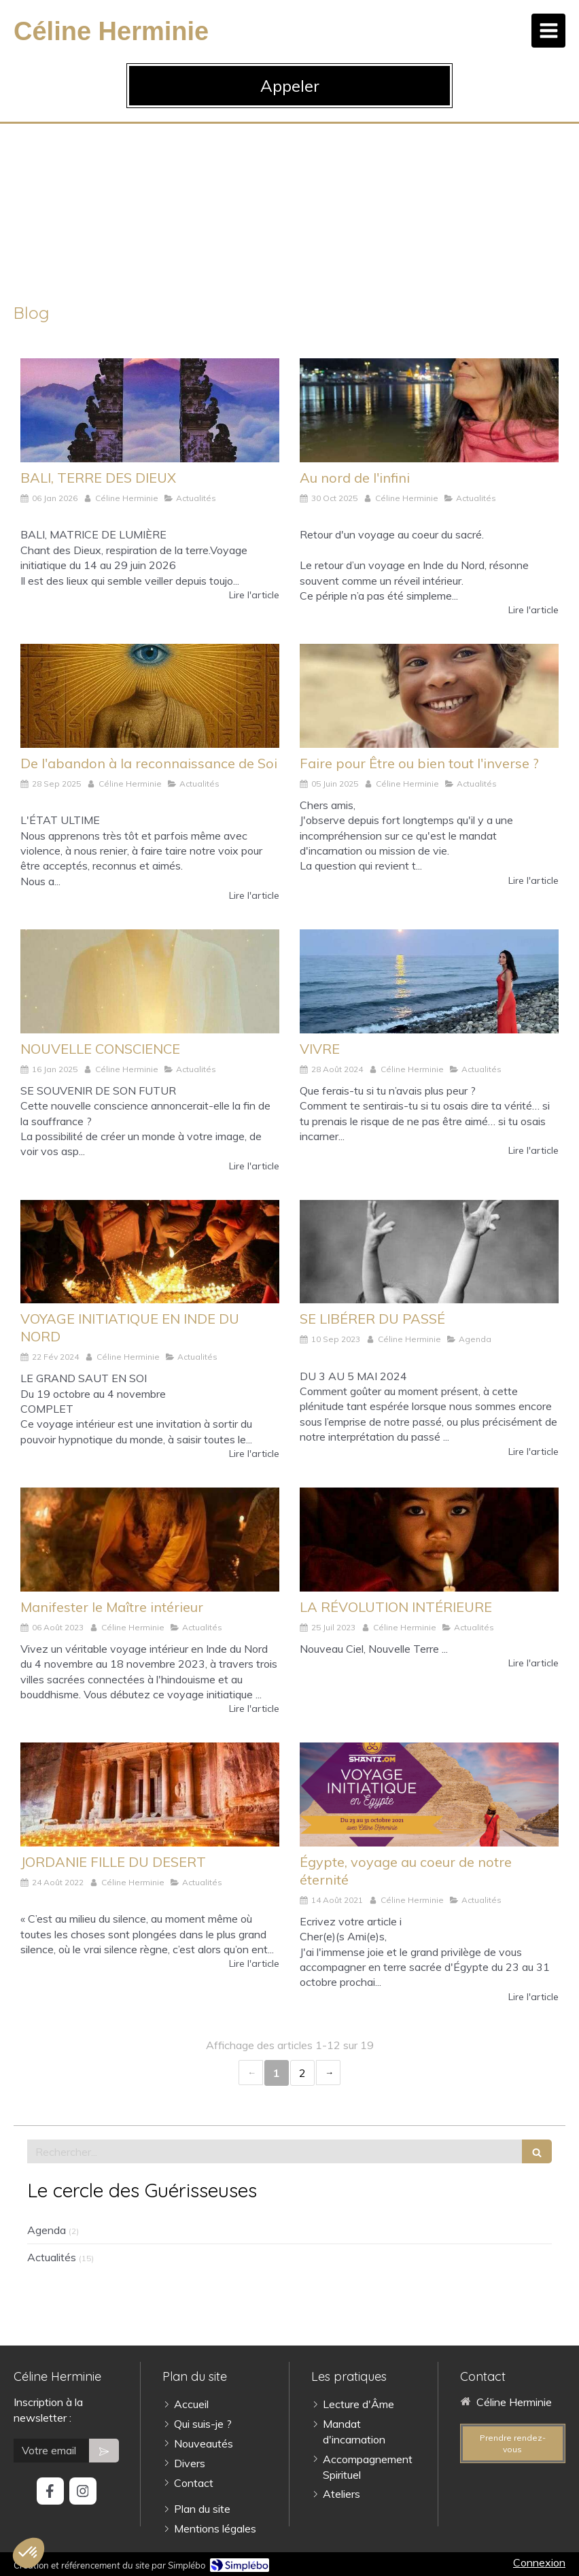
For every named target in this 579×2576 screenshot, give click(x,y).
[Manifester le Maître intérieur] (149, 1539)
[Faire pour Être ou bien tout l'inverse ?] (429, 695)
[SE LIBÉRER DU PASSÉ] (429, 1251)
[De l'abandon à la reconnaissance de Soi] (149, 695)
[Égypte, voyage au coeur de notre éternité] (429, 1794)
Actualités (51, 2257)
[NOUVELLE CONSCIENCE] (149, 981)
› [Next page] (328, 2072)
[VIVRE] (429, 981)
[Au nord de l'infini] (429, 410)
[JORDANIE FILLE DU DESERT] (149, 1794)
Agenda (46, 2230)
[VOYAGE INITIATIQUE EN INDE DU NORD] (149, 1251)
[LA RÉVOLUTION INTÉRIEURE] (429, 1539)
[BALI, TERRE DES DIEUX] (149, 410)
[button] (28, 2553)
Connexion (539, 2562)
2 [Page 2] (302, 2073)
